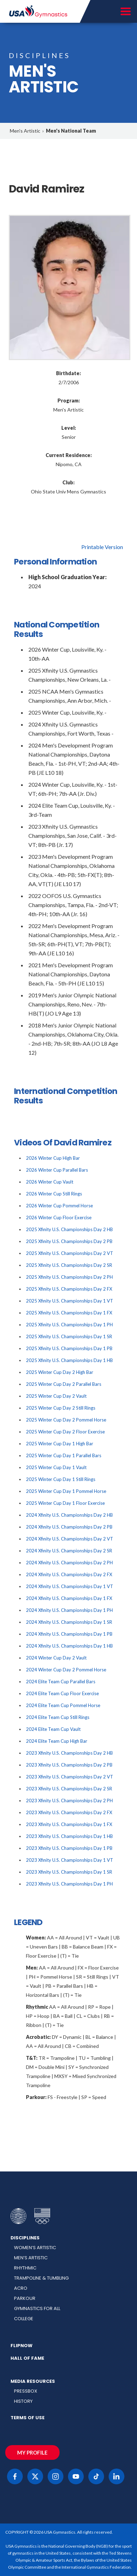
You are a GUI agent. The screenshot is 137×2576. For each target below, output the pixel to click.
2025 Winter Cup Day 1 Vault (56, 1467)
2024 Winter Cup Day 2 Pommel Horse (66, 1669)
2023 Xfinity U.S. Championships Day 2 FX (69, 1812)
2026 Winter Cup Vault (49, 1182)
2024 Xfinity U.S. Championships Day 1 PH (69, 1610)
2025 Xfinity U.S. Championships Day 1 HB (69, 1360)
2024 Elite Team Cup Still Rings (57, 1717)
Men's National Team (71, 131)
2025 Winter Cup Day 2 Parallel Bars (63, 1384)
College (23, 2318)
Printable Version (102, 546)
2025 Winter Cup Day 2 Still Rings (60, 1408)
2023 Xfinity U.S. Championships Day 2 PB (69, 1765)
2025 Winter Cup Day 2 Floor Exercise (65, 1431)
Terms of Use (27, 2417)
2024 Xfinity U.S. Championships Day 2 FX (69, 1574)
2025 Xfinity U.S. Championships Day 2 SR (69, 1265)
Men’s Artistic (31, 2257)
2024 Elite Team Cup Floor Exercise (62, 1693)
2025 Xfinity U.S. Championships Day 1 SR (69, 1336)
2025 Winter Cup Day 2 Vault (56, 1396)
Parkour (24, 2298)
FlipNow (22, 2345)
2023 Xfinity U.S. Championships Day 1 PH (69, 1884)
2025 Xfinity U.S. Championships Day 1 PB (69, 1348)
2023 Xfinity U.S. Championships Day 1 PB (69, 1848)
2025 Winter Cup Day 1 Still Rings (60, 1479)
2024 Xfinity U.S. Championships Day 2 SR (69, 1550)
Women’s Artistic (35, 2247)
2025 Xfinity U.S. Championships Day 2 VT (69, 1253)
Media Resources (33, 2381)
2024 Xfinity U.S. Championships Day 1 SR (69, 1622)
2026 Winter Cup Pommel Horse (59, 1205)
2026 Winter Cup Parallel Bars (57, 1170)
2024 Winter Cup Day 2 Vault (56, 1658)
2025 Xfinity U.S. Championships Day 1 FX (69, 1312)
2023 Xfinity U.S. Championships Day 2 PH (69, 1800)
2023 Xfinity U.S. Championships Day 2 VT (69, 1777)
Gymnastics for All (37, 2308)
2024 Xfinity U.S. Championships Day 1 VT (69, 1586)
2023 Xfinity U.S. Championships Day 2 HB (69, 1753)
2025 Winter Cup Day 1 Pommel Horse (66, 1491)
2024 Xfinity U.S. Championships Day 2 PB (69, 1527)
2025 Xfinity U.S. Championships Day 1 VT (69, 1301)
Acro (20, 2288)
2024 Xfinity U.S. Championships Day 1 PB (69, 1634)
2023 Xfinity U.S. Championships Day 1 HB (69, 1836)
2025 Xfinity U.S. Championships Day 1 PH (69, 1324)
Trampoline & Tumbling (41, 2278)
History (23, 2401)
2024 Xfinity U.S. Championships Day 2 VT (69, 1539)
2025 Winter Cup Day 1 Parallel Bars (63, 1455)
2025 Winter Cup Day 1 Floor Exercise (65, 1503)
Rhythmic (25, 2268)
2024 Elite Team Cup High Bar (56, 1741)
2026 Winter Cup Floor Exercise (58, 1217)
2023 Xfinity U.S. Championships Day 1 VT (69, 1860)
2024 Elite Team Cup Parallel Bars (60, 1681)
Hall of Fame (27, 2358)
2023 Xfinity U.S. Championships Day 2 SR (69, 1788)
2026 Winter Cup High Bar (53, 1158)
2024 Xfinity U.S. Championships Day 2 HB (69, 1515)
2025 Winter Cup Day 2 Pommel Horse (66, 1420)
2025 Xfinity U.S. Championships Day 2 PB (69, 1241)
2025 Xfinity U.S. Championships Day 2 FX (69, 1289)
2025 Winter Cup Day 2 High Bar (59, 1372)
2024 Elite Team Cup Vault (53, 1729)
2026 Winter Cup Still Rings (54, 1193)
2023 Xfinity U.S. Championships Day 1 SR (69, 1872)
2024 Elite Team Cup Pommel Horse (63, 1705)
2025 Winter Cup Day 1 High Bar (59, 1443)
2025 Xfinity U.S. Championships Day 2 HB (69, 1229)
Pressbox (25, 2391)
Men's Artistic (25, 131)
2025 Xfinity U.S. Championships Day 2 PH (69, 1277)
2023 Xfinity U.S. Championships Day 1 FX (69, 1824)
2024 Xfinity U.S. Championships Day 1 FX (69, 1598)
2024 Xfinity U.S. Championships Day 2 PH (69, 1562)
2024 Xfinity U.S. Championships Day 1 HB (69, 1646)
